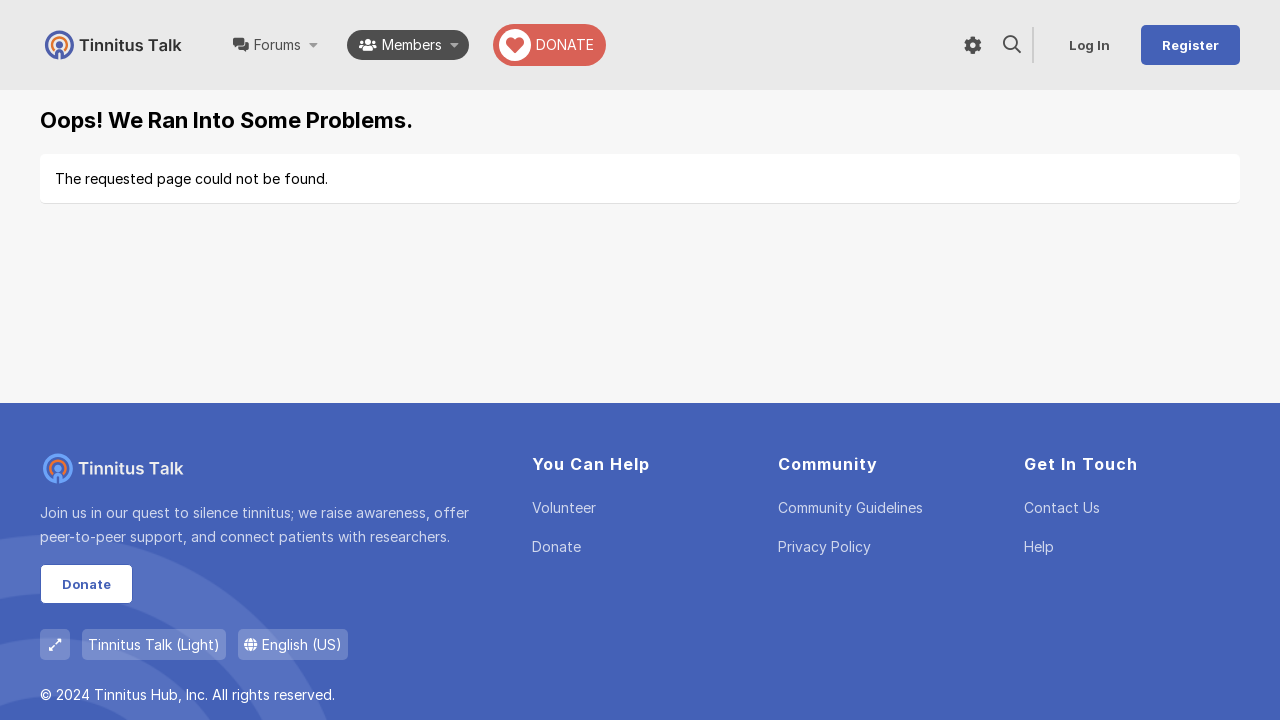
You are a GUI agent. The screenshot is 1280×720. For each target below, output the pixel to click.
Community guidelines (850, 507)
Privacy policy (824, 546)
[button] (314, 45)
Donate (86, 584)
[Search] (1012, 45)
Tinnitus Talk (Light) (154, 644)
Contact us (1062, 507)
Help (1039, 546)
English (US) (293, 644)
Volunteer (564, 507)
